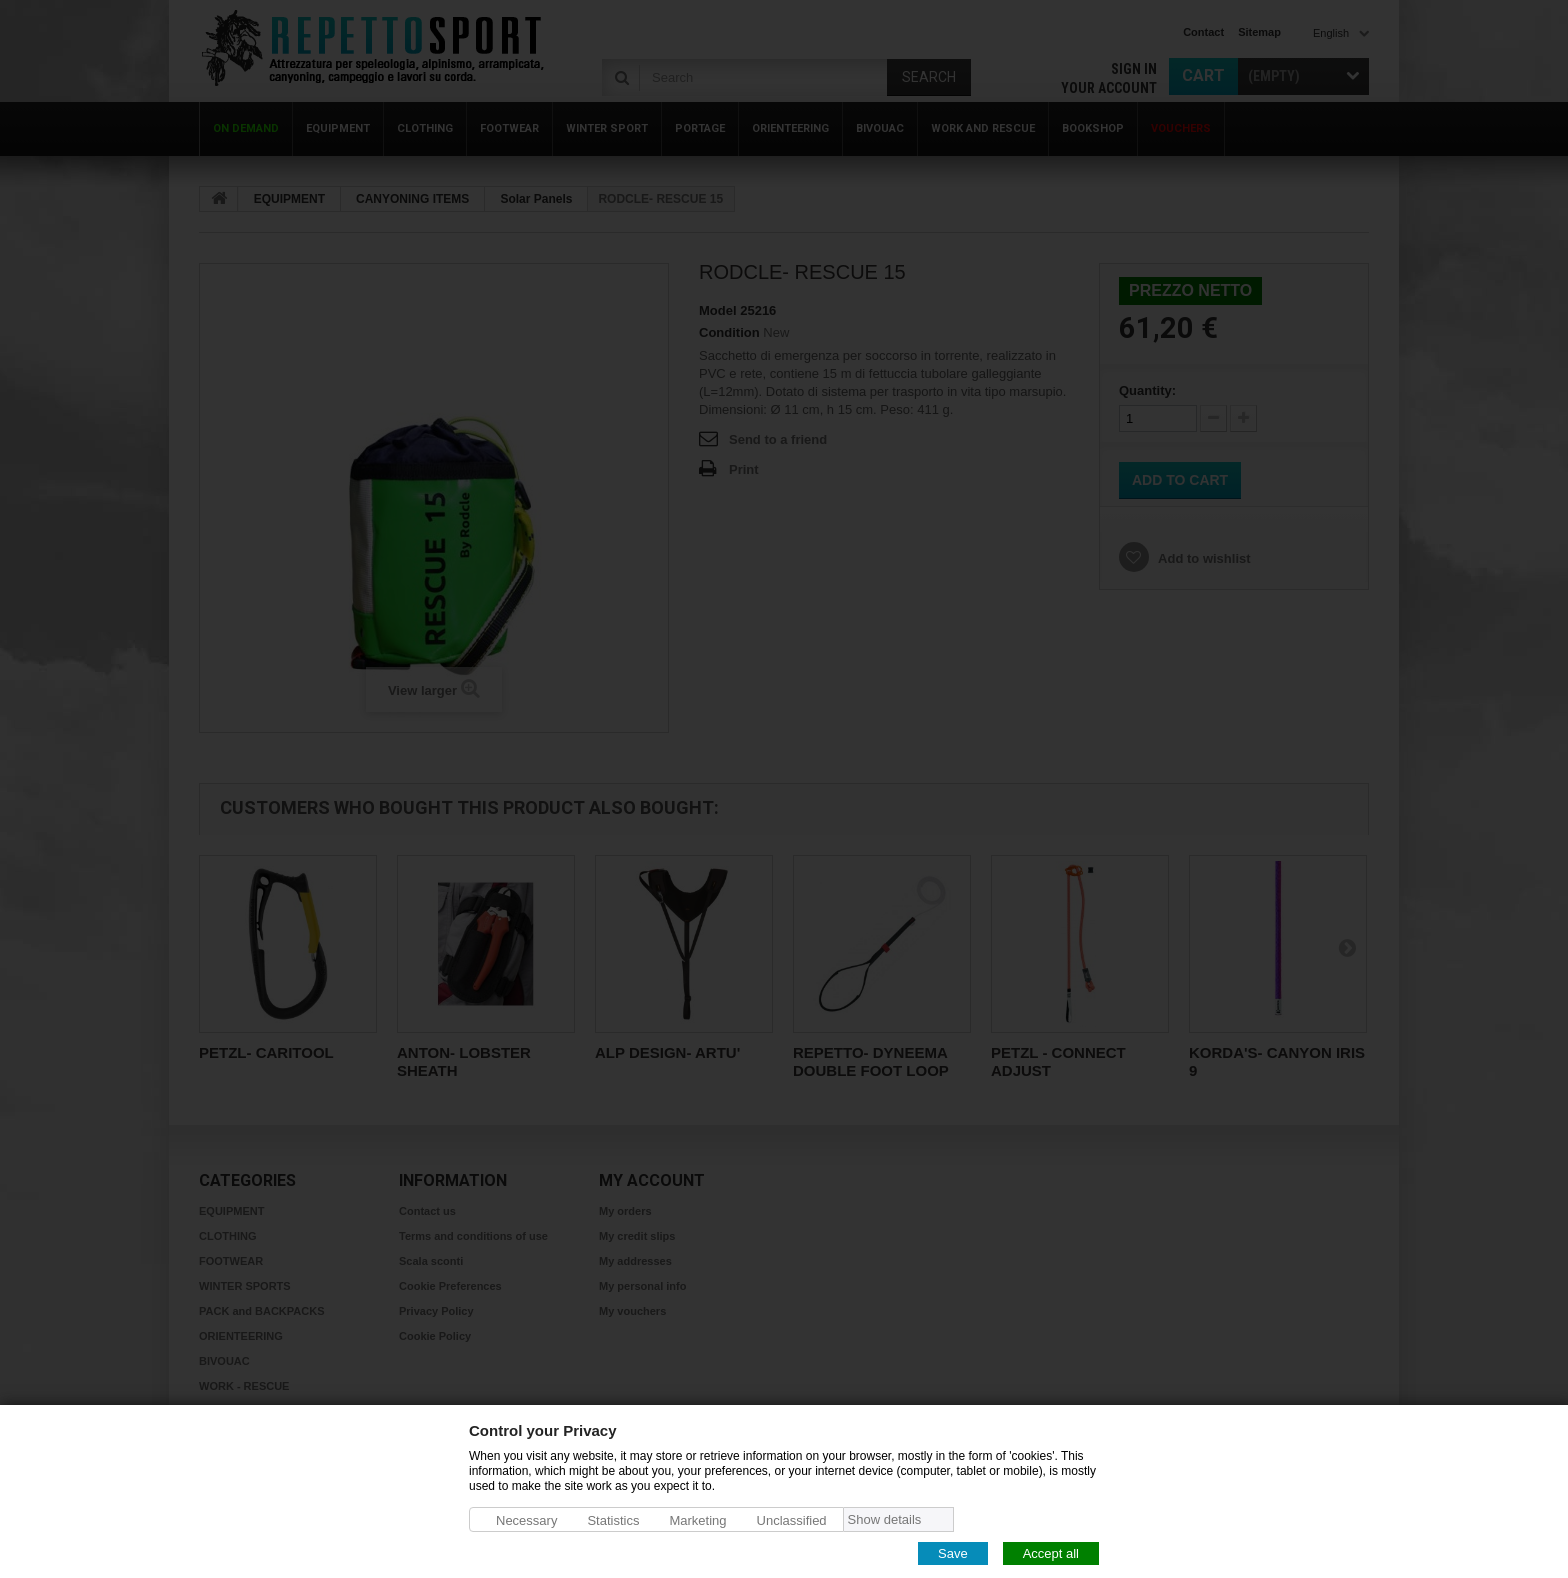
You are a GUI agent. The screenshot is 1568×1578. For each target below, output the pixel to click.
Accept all (1051, 1552)
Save (953, 1552)
